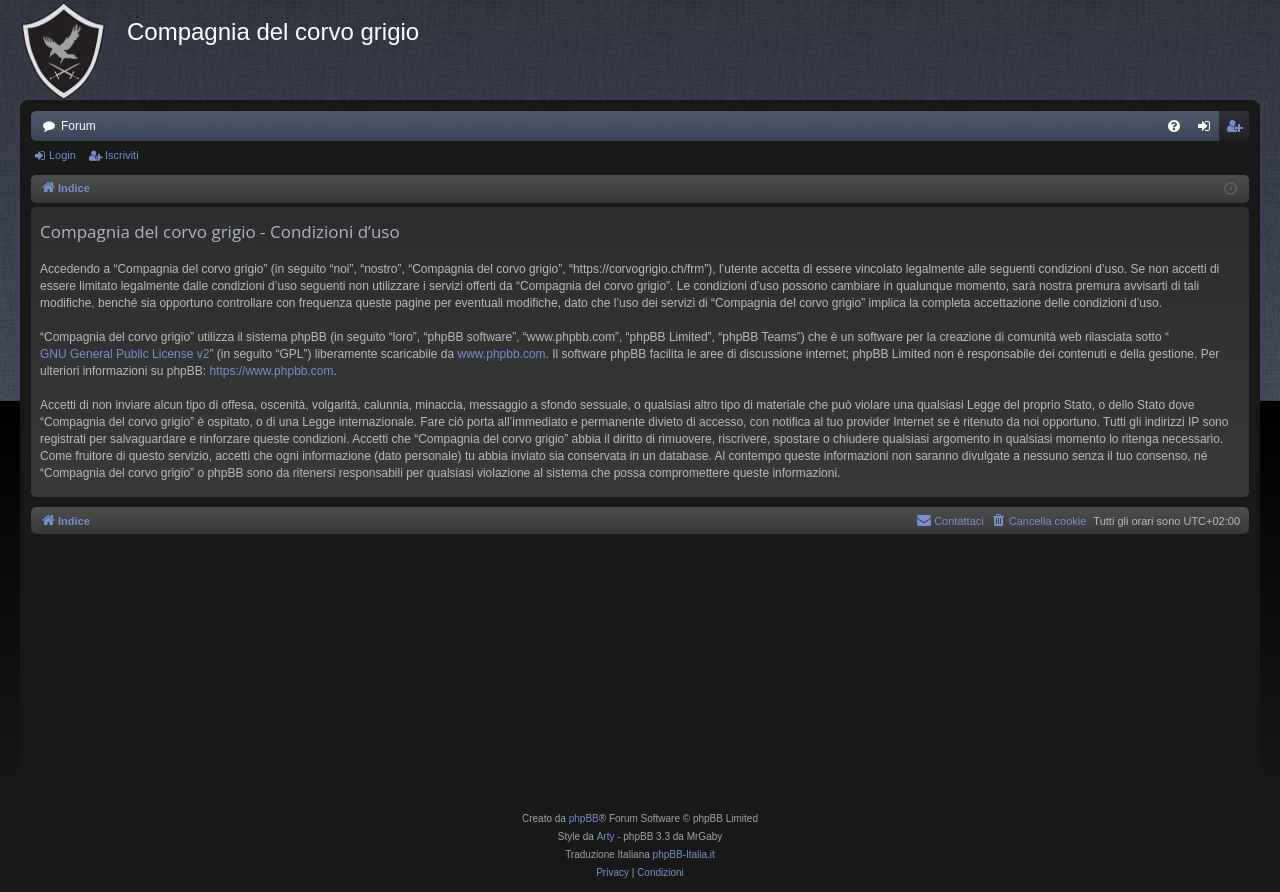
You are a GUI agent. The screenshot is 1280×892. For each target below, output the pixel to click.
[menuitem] (1174, 126)
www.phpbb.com (502, 354)
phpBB (584, 818)
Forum (78, 126)
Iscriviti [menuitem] (1238, 130)
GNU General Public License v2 (124, 354)
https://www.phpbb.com (271, 371)
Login (62, 155)
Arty (606, 836)
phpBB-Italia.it (684, 854)
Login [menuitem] (1208, 130)
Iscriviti (122, 155)
